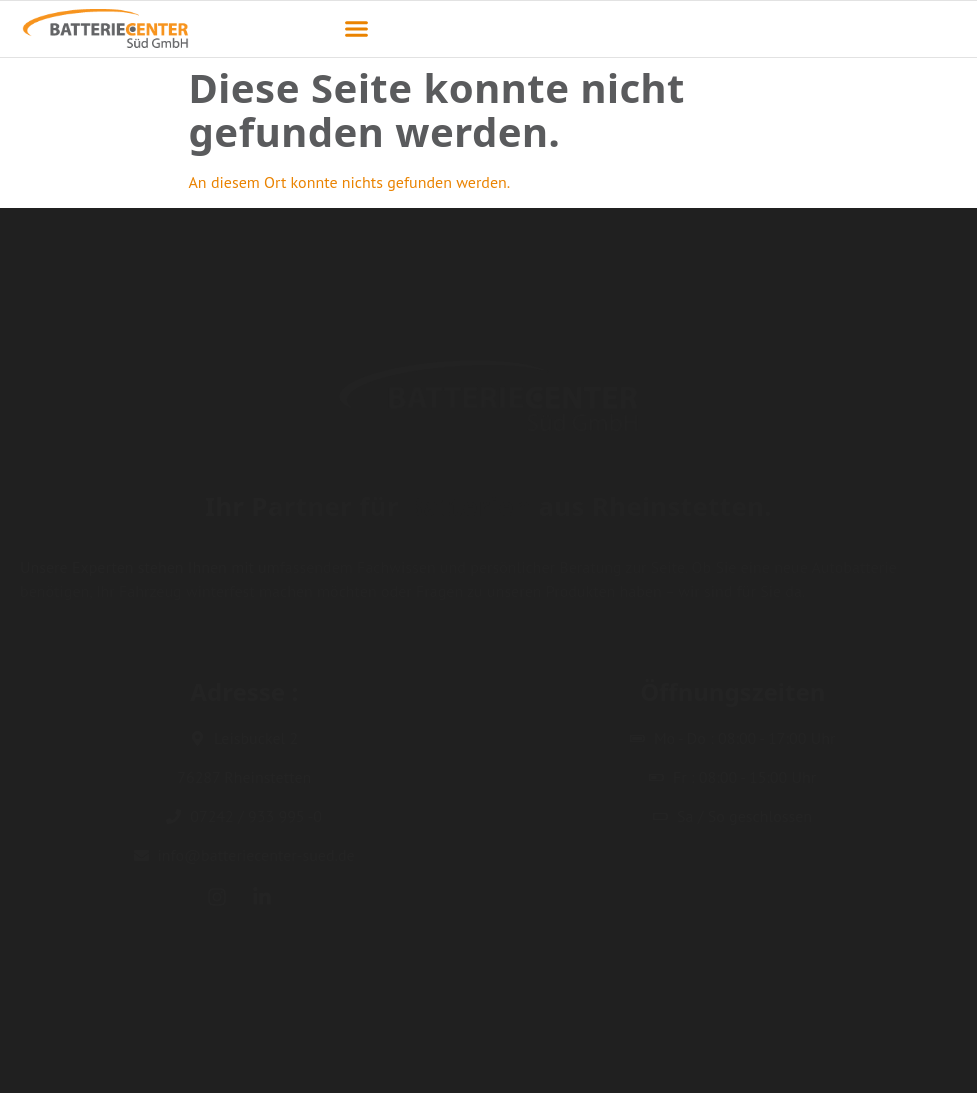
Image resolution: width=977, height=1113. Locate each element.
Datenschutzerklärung (881, 1088)
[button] (356, 29)
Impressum (757, 1088)
